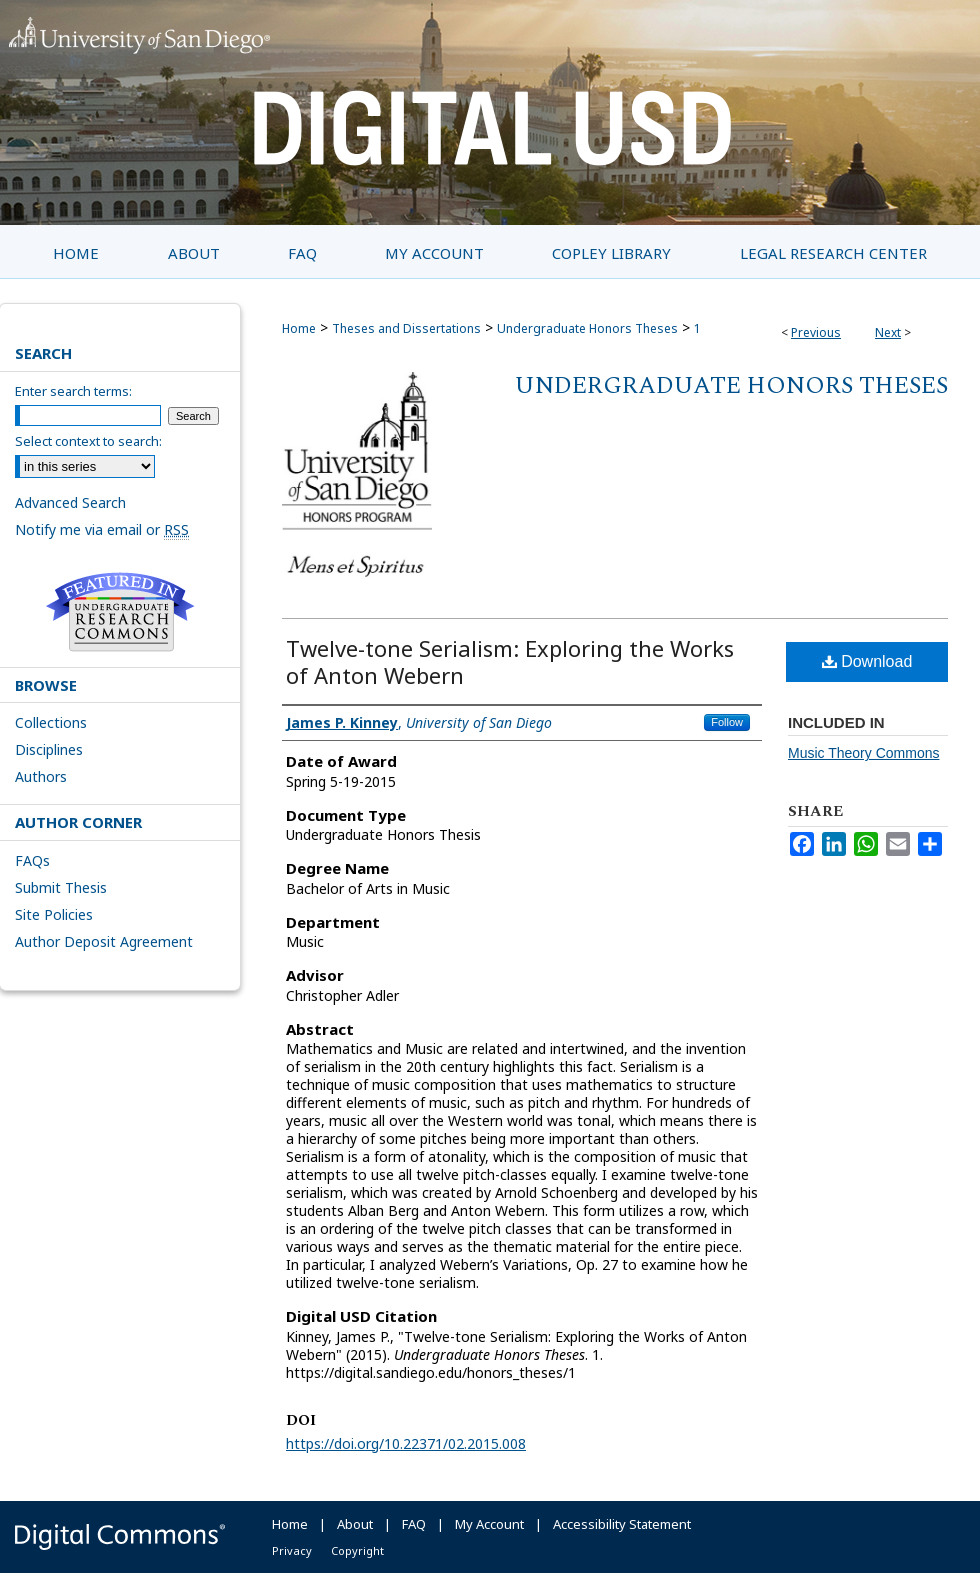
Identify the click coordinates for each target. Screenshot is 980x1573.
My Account (489, 1524)
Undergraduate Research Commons (120, 612)
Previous (816, 332)
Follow (727, 722)
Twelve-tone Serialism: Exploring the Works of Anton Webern (510, 661)
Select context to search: (88, 441)
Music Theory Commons (863, 753)
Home (299, 328)
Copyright (357, 1550)
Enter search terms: (73, 391)
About (355, 1524)
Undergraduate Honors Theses (587, 328)
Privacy (292, 1550)
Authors (41, 776)
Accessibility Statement (622, 1524)
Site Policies (54, 914)
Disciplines (49, 749)
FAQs (32, 860)
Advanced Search (70, 502)
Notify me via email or (102, 529)
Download (867, 661)
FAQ (414, 1524)
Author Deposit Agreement (104, 941)
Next (888, 332)
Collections (51, 722)
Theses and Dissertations (406, 328)
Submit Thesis (61, 887)
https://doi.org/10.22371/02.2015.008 (406, 1443)
